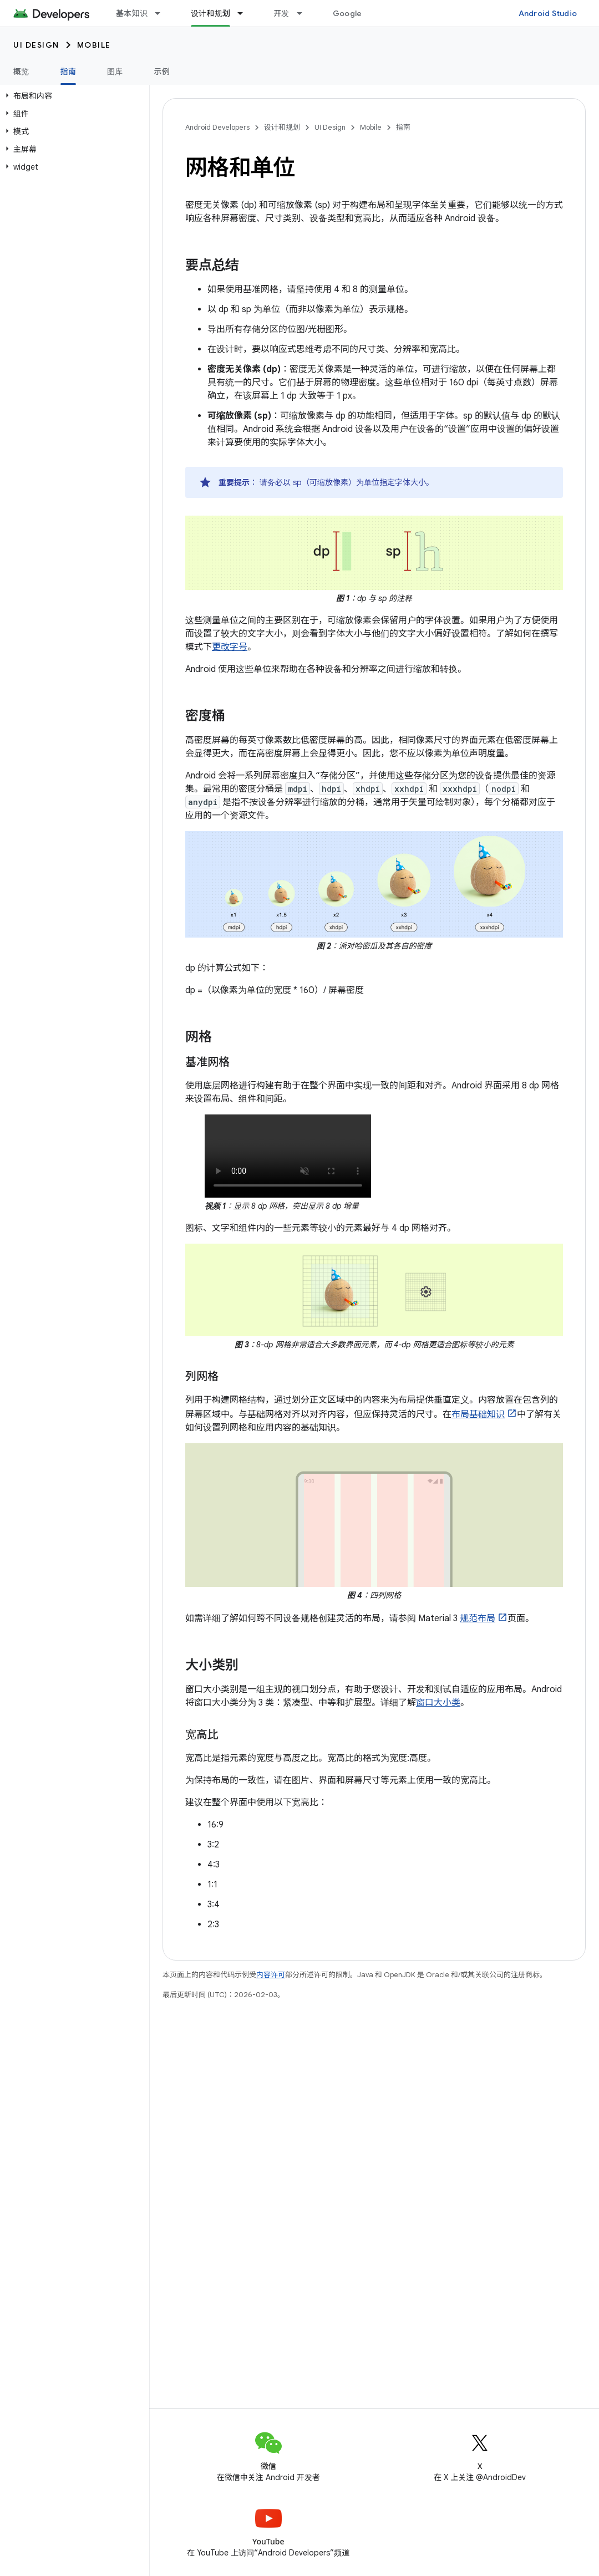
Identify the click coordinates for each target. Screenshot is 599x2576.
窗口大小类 (438, 1702)
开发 (281, 13)
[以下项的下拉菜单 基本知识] (162, 13)
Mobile (94, 45)
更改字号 (229, 647)
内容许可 (270, 1974)
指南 (403, 127)
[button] (72, 96)
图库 (115, 72)
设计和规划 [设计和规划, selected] (210, 13)
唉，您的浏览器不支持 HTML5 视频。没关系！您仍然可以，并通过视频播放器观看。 (288, 1156)
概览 (21, 72)
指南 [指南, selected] (68, 72)
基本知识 (132, 13)
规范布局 (477, 1618)
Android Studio (548, 13)
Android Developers (217, 127)
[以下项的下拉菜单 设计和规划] (245, 13)
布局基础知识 (478, 1414)
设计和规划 (282, 127)
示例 (162, 72)
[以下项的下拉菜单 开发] (304, 13)
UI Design (36, 45)
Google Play (356, 13)
